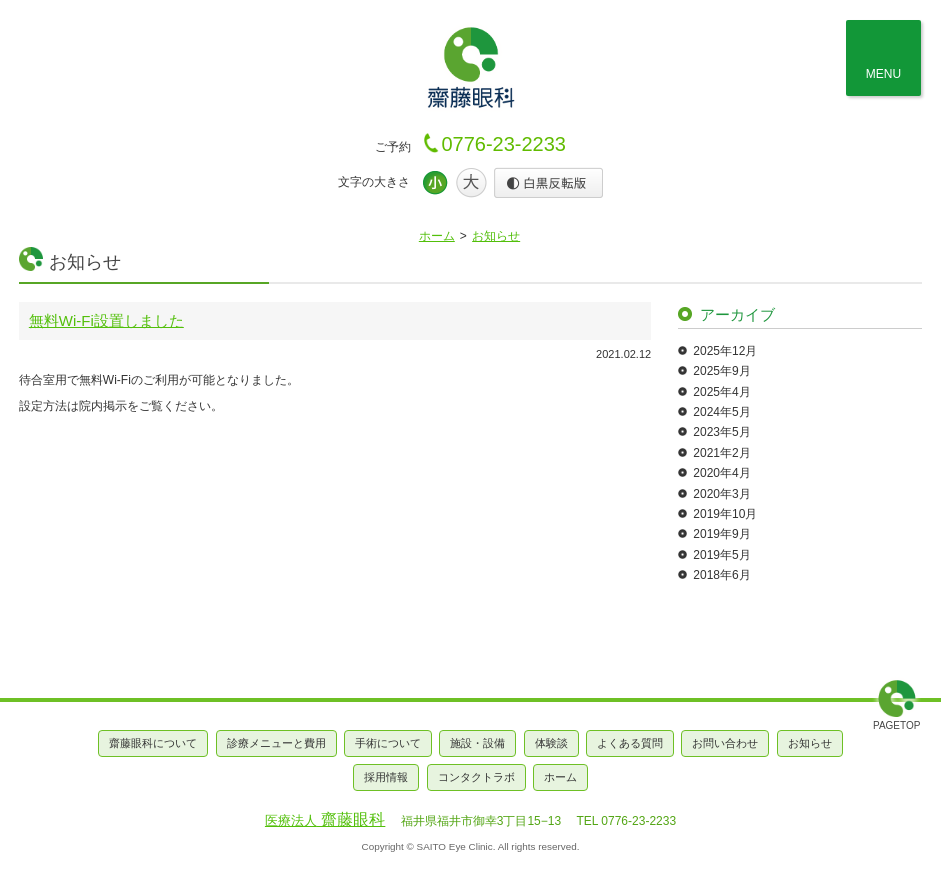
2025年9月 (721, 371)
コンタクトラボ (476, 777)
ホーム (437, 236)
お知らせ (496, 236)
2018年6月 (721, 575)
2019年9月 (721, 534)
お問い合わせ (725, 743)
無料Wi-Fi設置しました (106, 320)
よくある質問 (630, 743)
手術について (388, 743)
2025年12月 (725, 351)
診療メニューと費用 (276, 743)
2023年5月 (721, 432)
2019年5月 (721, 555)
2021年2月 (721, 453)
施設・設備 (477, 743)
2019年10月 (725, 514)
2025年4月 (721, 392)
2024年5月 (721, 412)
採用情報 (386, 777)
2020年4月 (721, 473)
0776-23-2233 (503, 144)
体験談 (551, 743)
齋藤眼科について (153, 743)
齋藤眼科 (325, 819)
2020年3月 (721, 494)
